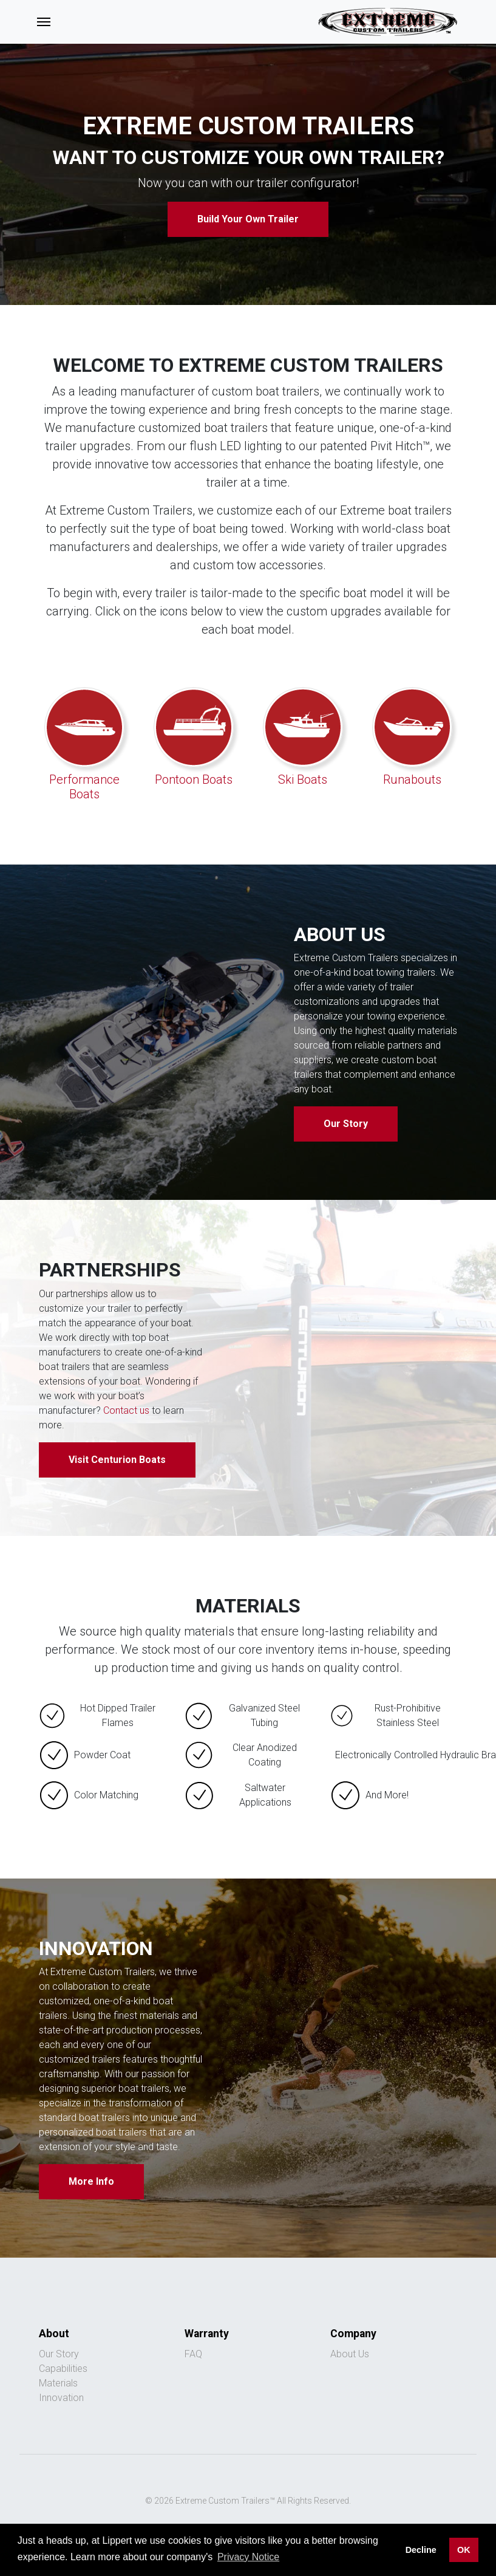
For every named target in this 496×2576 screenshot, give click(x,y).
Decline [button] (421, 2550)
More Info (91, 2181)
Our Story (346, 1123)
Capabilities (63, 2368)
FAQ (193, 2354)
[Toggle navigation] (44, 22)
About (54, 2334)
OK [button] (464, 2550)
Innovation (61, 2397)
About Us (349, 2354)
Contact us (126, 1410)
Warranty (207, 2334)
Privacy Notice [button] (248, 2557)
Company (353, 2334)
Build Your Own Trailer (248, 219)
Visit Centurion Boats (117, 1459)
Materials (58, 2383)
